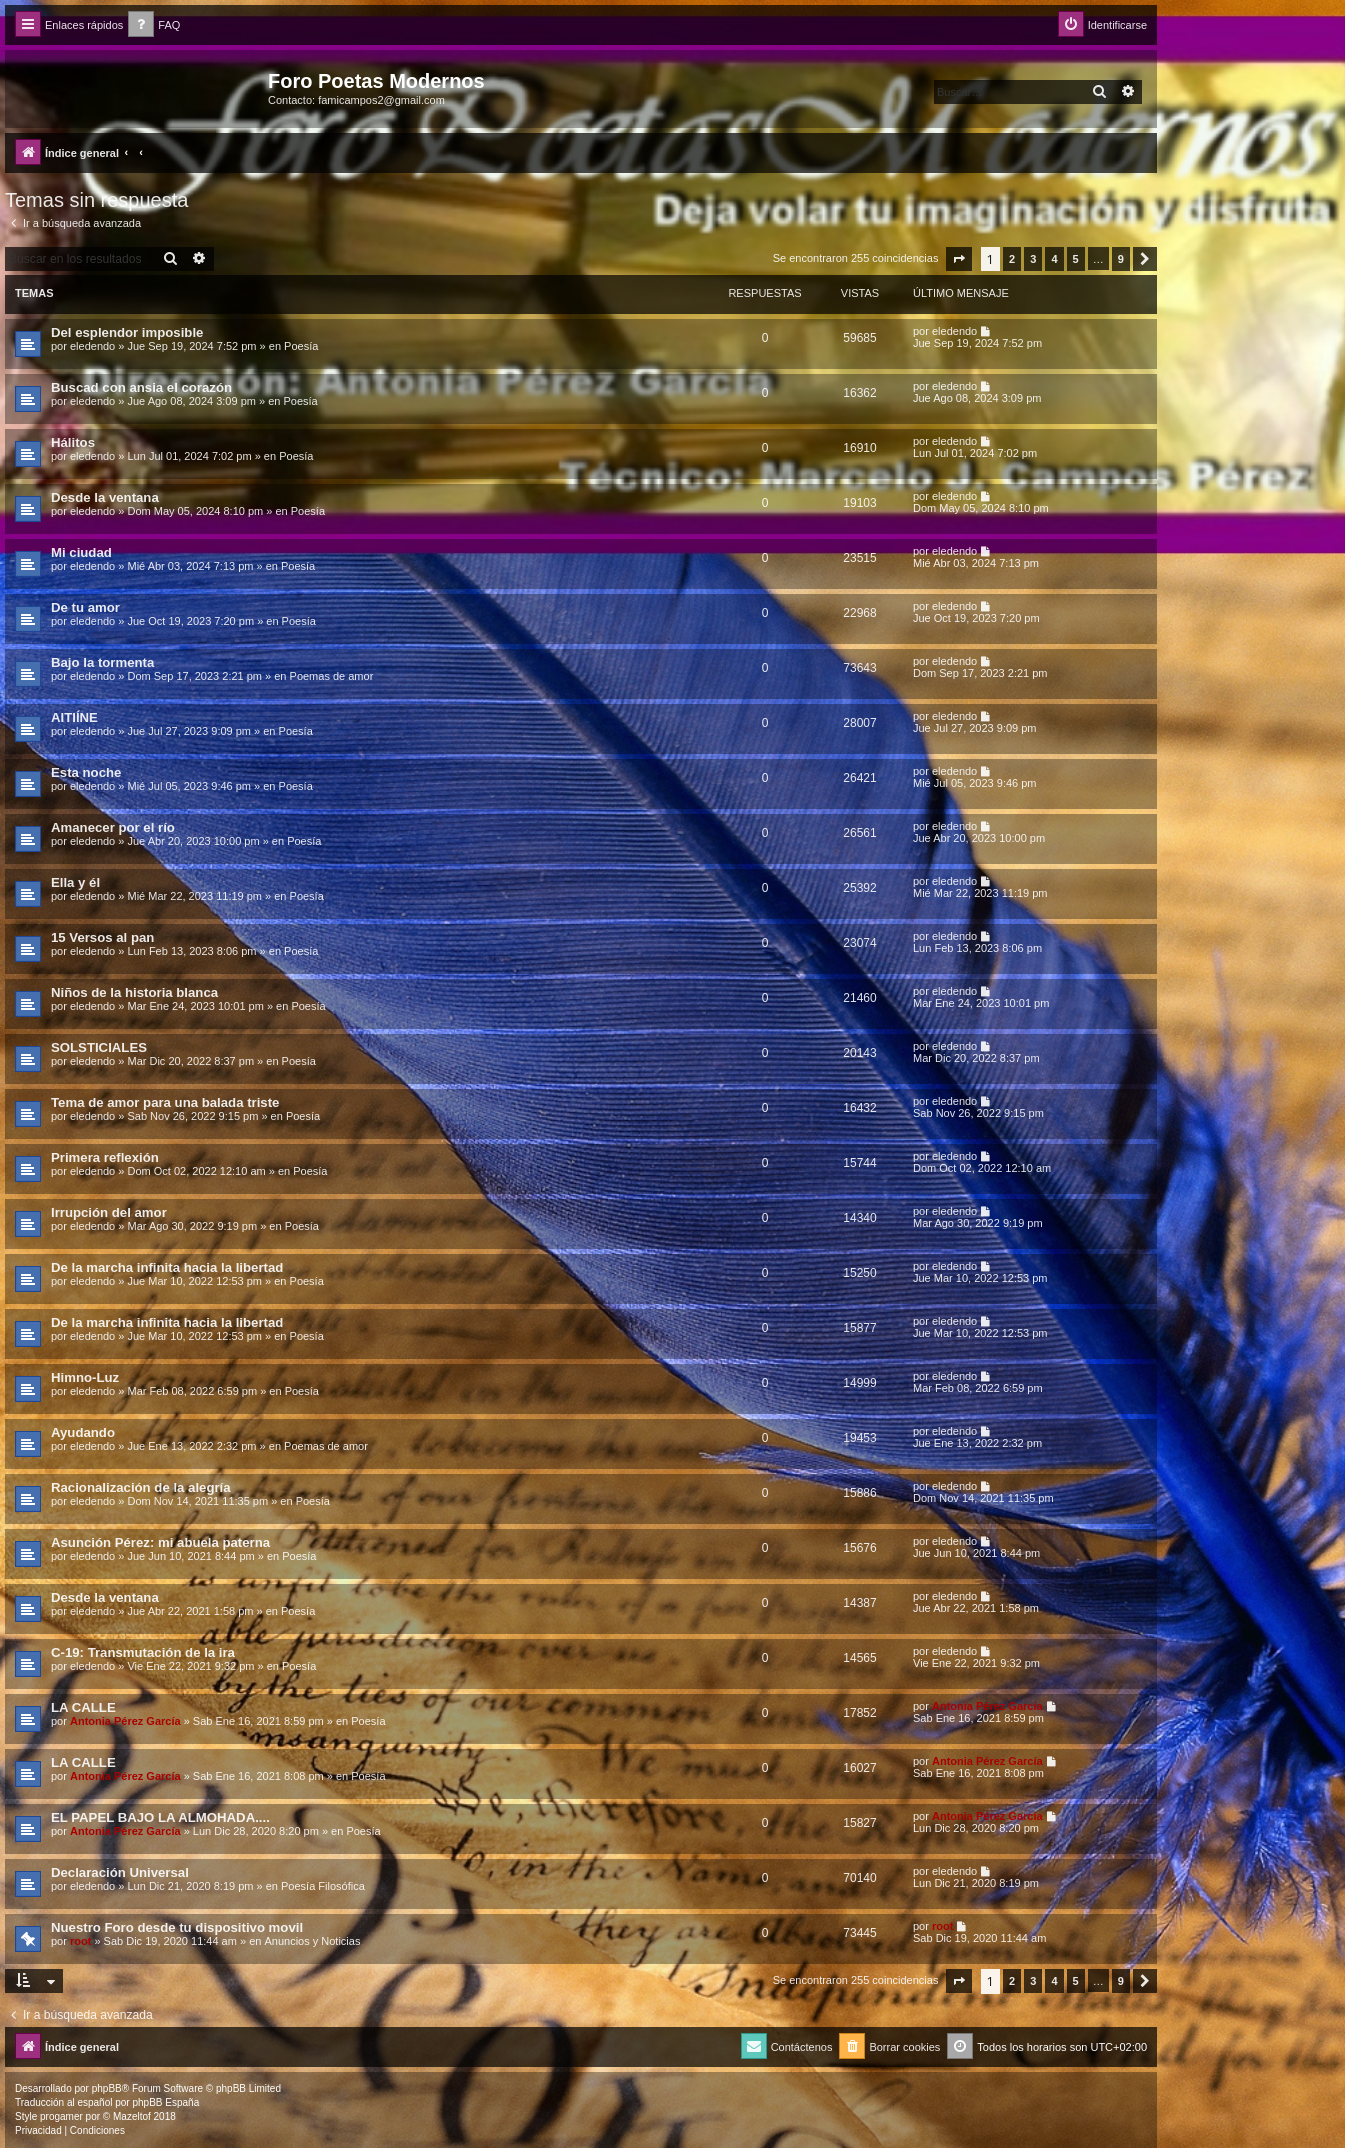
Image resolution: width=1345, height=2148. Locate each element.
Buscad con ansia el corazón (141, 387)
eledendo (92, 346)
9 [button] (1121, 259)
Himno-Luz (85, 1377)
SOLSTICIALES (99, 1047)
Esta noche (86, 772)
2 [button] (1012, 259)
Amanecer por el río (113, 827)
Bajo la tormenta (102, 662)
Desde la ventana (105, 497)
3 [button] (1033, 259)
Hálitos (73, 442)
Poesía (301, 346)
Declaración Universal (120, 1872)
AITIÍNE (74, 717)
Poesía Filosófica (323, 1886)
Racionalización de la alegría (141, 1487)
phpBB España (165, 2102)
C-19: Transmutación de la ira (143, 1652)
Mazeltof (132, 2116)
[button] (959, 259)
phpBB (107, 2088)
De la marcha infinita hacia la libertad (167, 1267)
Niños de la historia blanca (134, 992)
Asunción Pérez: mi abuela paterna (160, 1542)
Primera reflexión (105, 1157)
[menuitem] (154, 25)
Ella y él (75, 882)
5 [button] (1076, 259)
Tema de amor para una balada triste (165, 1102)
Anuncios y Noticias (312, 1941)
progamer (61, 2116)
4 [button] (1054, 259)
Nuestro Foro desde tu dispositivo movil (177, 1927)
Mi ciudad (81, 552)
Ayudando (83, 1432)
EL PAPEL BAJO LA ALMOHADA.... (160, 1817)
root (80, 1941)
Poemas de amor (332, 676)
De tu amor (85, 607)
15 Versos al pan (102, 937)
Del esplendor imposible (127, 332)
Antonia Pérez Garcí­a (125, 1721)
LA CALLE (83, 1707)
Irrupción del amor (109, 1212)
